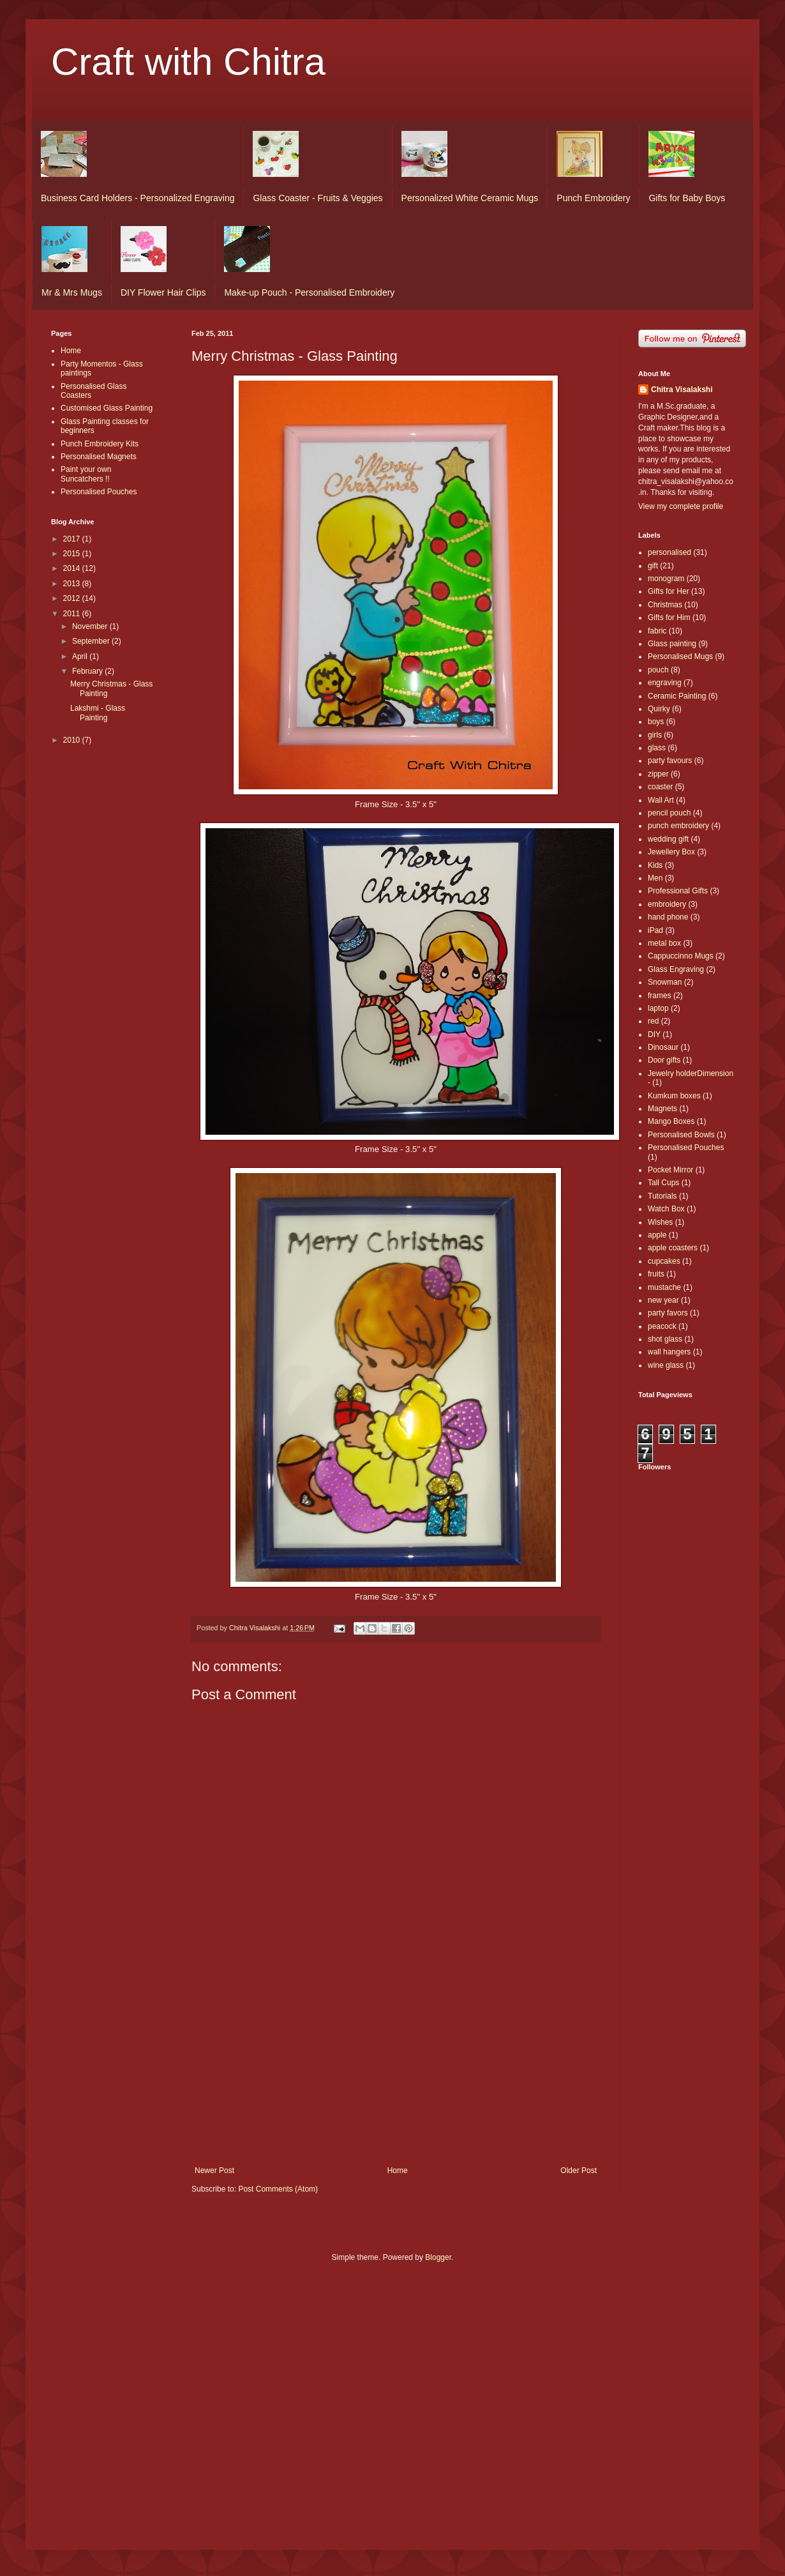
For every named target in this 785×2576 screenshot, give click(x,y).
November (91, 626)
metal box (664, 943)
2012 (72, 598)
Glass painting (672, 643)
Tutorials (662, 1196)
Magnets (662, 1108)
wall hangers (669, 1351)
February (88, 671)
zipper (658, 773)
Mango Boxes (671, 1121)
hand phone (668, 917)
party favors (668, 1312)
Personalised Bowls (681, 1134)
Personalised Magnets (99, 456)
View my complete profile (680, 506)
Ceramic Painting (677, 696)
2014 (72, 568)
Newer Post (214, 2170)
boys (656, 721)
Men (655, 878)
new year (663, 1300)
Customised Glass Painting (107, 408)
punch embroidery (678, 825)
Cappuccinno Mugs (681, 955)
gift (653, 565)
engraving (665, 682)
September (92, 641)
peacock (662, 1326)
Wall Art (661, 800)
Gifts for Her (668, 591)
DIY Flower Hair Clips (163, 292)
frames (659, 995)
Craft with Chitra (188, 61)
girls (655, 735)
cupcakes (664, 1261)
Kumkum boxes (674, 1095)
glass (657, 747)
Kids (655, 865)
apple (657, 1235)
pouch (658, 669)
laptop (658, 1008)
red (653, 1021)
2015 (72, 553)
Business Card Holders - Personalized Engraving (137, 198)
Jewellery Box (671, 851)
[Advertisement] (395, 2070)
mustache (664, 1287)
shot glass (665, 1339)
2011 (72, 613)
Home (397, 2170)
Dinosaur (663, 1047)
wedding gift (668, 839)
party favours (670, 760)
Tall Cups (663, 1182)
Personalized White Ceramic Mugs (470, 198)
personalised (669, 552)
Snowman (665, 982)
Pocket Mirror (670, 1169)
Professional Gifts (678, 890)
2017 (72, 538)
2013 (72, 583)
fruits (656, 1273)
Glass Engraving (676, 969)
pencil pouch (669, 812)
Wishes (660, 1222)
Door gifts (664, 1060)
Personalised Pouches (99, 491)
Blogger (438, 2257)
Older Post (578, 2170)
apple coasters (673, 1247)
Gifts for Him (669, 617)
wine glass (666, 1365)
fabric (657, 630)
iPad (655, 930)
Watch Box (666, 1208)
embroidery (667, 904)
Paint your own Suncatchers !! (86, 474)
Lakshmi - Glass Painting (97, 713)
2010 (72, 740)
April (80, 656)
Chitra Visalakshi (682, 389)
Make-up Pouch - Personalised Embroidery (309, 292)
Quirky (659, 708)
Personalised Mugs (680, 656)
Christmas (665, 604)
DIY (654, 1034)
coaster (660, 786)
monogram (666, 578)
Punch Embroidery (593, 198)
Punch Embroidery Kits (99, 443)
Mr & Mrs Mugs (71, 292)
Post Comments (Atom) (278, 2189)
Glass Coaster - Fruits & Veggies (317, 198)
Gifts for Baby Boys (686, 198)
